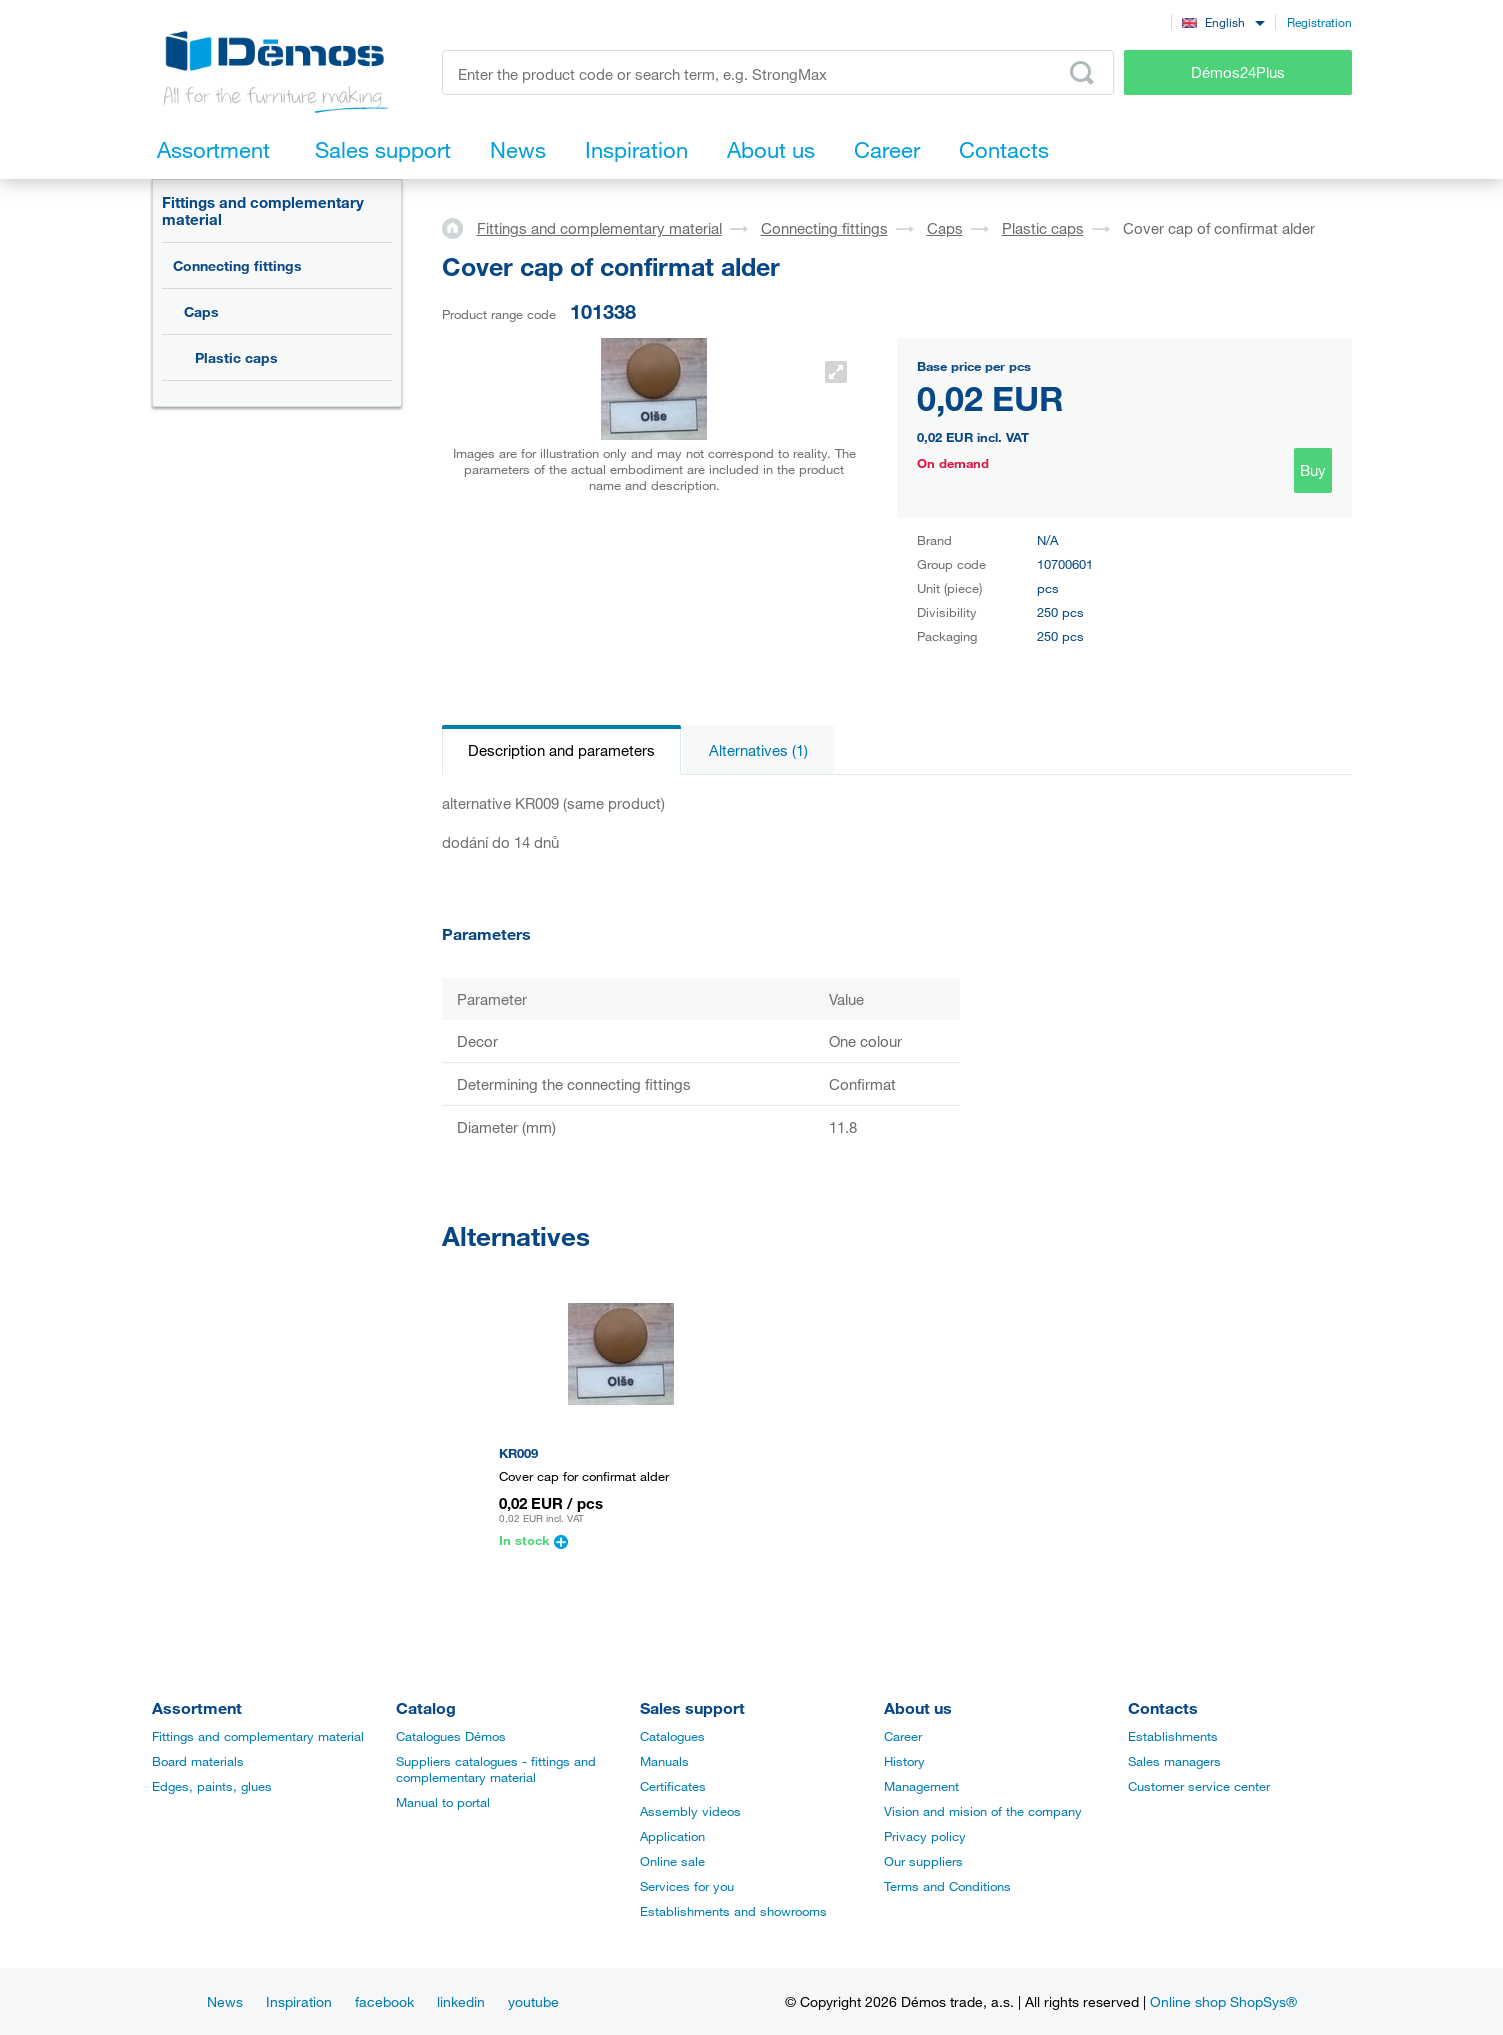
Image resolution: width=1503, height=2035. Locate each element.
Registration (1319, 22)
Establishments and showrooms (733, 1911)
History (904, 1761)
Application (672, 1836)
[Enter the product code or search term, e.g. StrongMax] (778, 72)
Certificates (673, 1786)
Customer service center (1199, 1786)
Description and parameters (561, 750)
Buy (1313, 470)
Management (921, 1786)
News (225, 2001)
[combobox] (1223, 21)
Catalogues (672, 1736)
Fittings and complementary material (263, 210)
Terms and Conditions (947, 1886)
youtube (533, 2001)
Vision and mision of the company (983, 1811)
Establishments (1173, 1736)
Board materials (198, 1761)
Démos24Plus (1238, 72)
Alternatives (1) (758, 750)
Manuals (664, 1761)
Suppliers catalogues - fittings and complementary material (496, 1769)
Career (903, 1736)
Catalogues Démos (451, 1736)
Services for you (687, 1886)
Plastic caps (236, 357)
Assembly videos (690, 1811)
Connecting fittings (237, 265)
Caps (201, 311)
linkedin (461, 2001)
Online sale (672, 1861)
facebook (384, 2001)
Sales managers (1174, 1761)
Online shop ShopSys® (1223, 2001)
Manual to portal (443, 1802)
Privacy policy (925, 1836)
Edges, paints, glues (212, 1786)
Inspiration (299, 2001)
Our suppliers (923, 1861)
